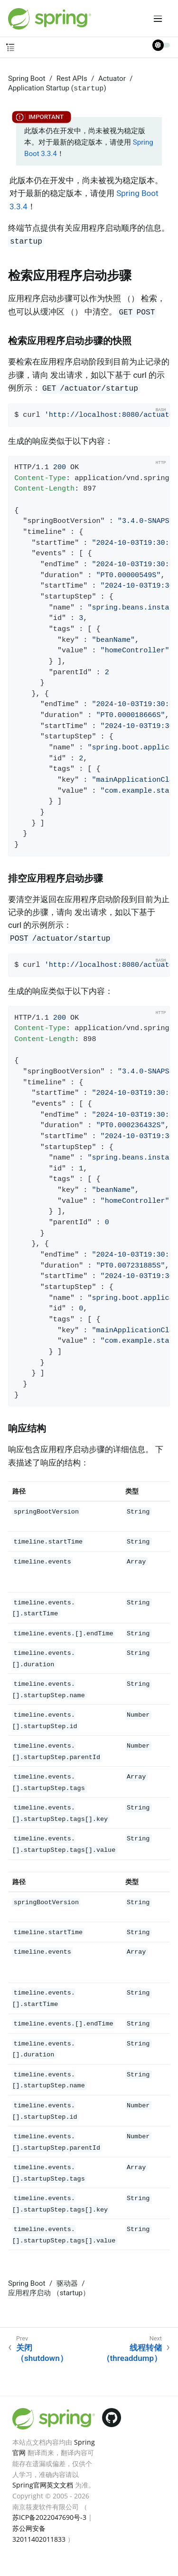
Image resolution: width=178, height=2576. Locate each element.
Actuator (112, 78)
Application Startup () (57, 88)
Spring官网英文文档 (42, 2484)
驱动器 (67, 2283)
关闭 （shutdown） (42, 2353)
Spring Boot (26, 78)
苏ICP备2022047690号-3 (49, 2517)
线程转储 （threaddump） (132, 2353)
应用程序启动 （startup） (49, 2293)
